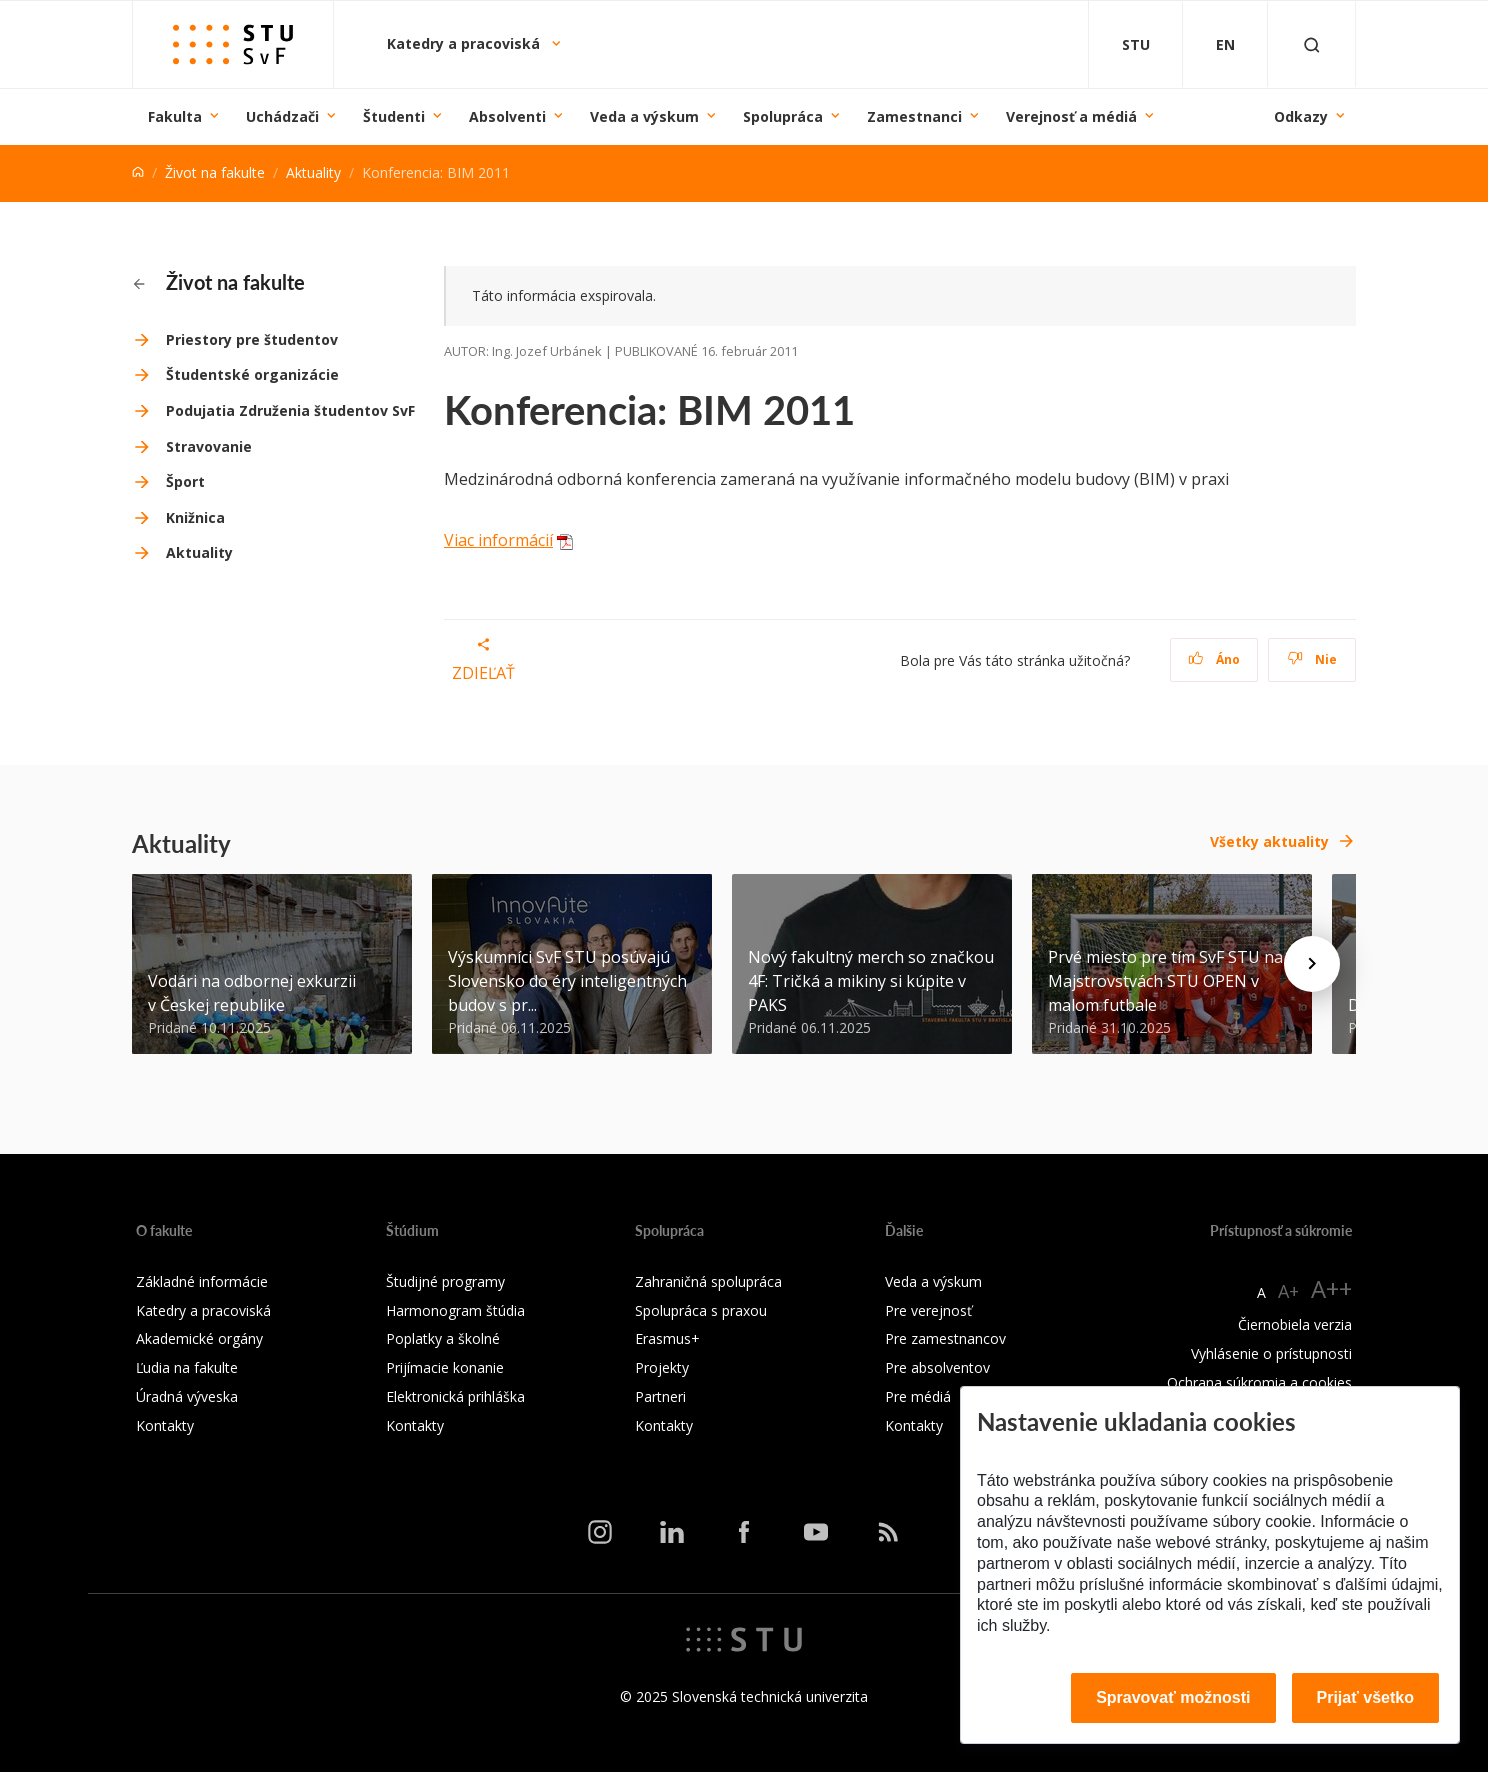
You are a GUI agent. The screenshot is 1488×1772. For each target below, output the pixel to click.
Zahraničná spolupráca (708, 1281)
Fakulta (175, 116)
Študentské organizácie (252, 374)
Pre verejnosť (928, 1310)
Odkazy (1301, 116)
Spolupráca (783, 116)
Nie (1312, 659)
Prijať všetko (1366, 1697)
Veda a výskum (644, 116)
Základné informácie (202, 1281)
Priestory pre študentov (252, 339)
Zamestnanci (914, 116)
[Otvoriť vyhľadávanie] (1312, 44)
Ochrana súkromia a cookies (1259, 1382)
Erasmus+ (667, 1338)
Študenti (394, 116)
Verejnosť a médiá (1071, 116)
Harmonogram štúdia (455, 1310)
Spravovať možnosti (1173, 1697)
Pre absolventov (937, 1367)
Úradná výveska (187, 1396)
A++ (1331, 1288)
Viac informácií (498, 540)
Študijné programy (445, 1281)
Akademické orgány (199, 1338)
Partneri (660, 1396)
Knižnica (195, 517)
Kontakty (165, 1425)
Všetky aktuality (1269, 841)
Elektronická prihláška (455, 1396)
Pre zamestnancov (945, 1338)
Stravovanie (209, 446)
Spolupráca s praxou (701, 1310)
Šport (185, 481)
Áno (1214, 659)
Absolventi (507, 116)
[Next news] (1312, 964)
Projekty (662, 1367)
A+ (1288, 1291)
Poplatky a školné (443, 1338)
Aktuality (313, 172)
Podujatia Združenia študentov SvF (290, 410)
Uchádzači (282, 116)
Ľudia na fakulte (187, 1367)
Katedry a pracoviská (465, 43)
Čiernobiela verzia (1295, 1324)
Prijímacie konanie (445, 1367)
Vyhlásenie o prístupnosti (1271, 1353)
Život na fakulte (215, 172)
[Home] (138, 172)
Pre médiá (918, 1396)
